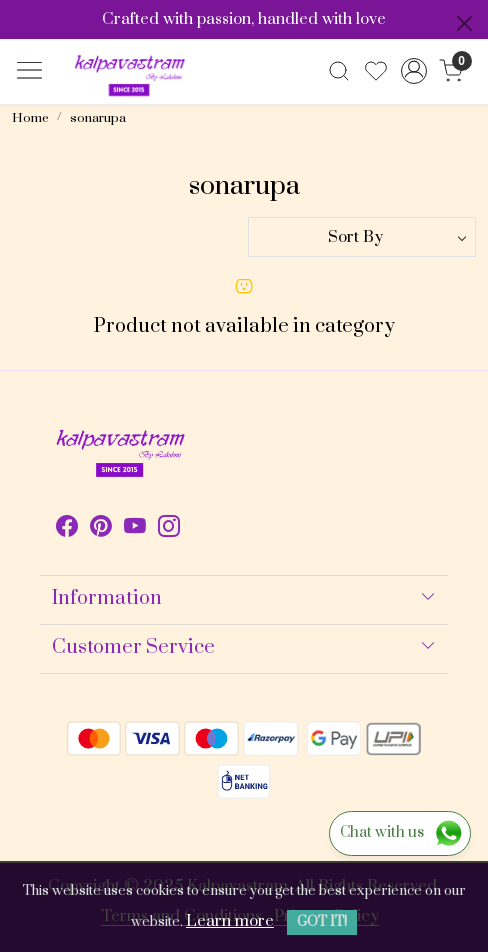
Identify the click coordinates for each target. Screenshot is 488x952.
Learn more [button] (230, 921)
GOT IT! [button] (322, 922)
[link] (339, 71)
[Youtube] (135, 530)
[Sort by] (362, 237)
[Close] (464, 23)
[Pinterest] (101, 530)
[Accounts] (413, 71)
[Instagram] (169, 530)
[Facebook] (67, 530)
